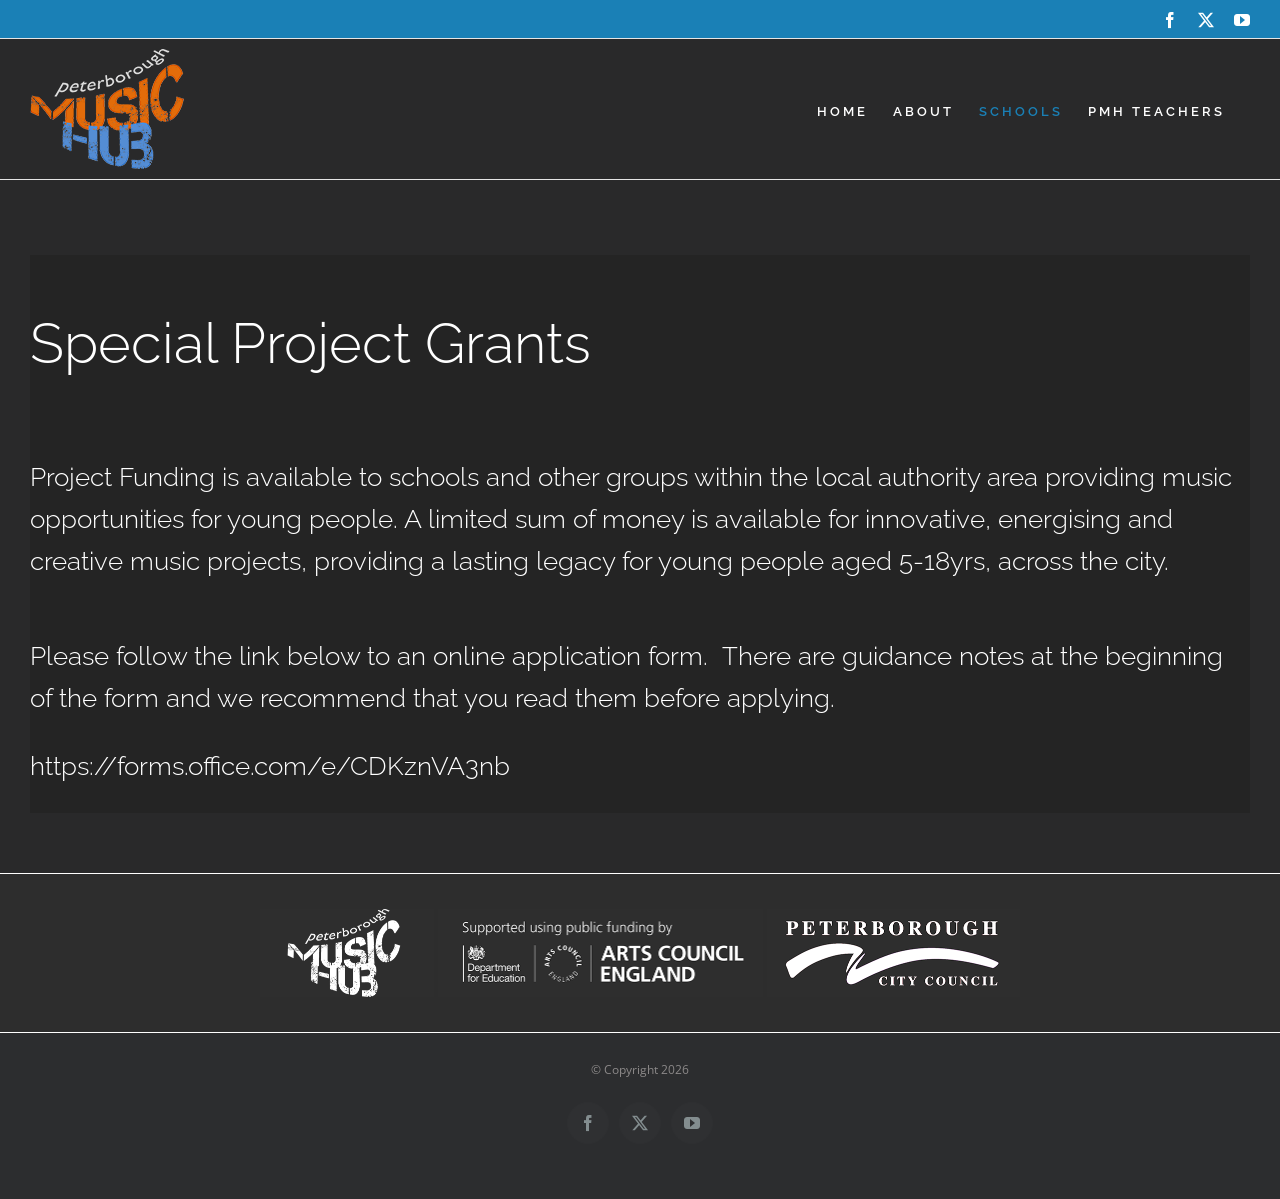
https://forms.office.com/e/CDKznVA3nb (270, 766)
